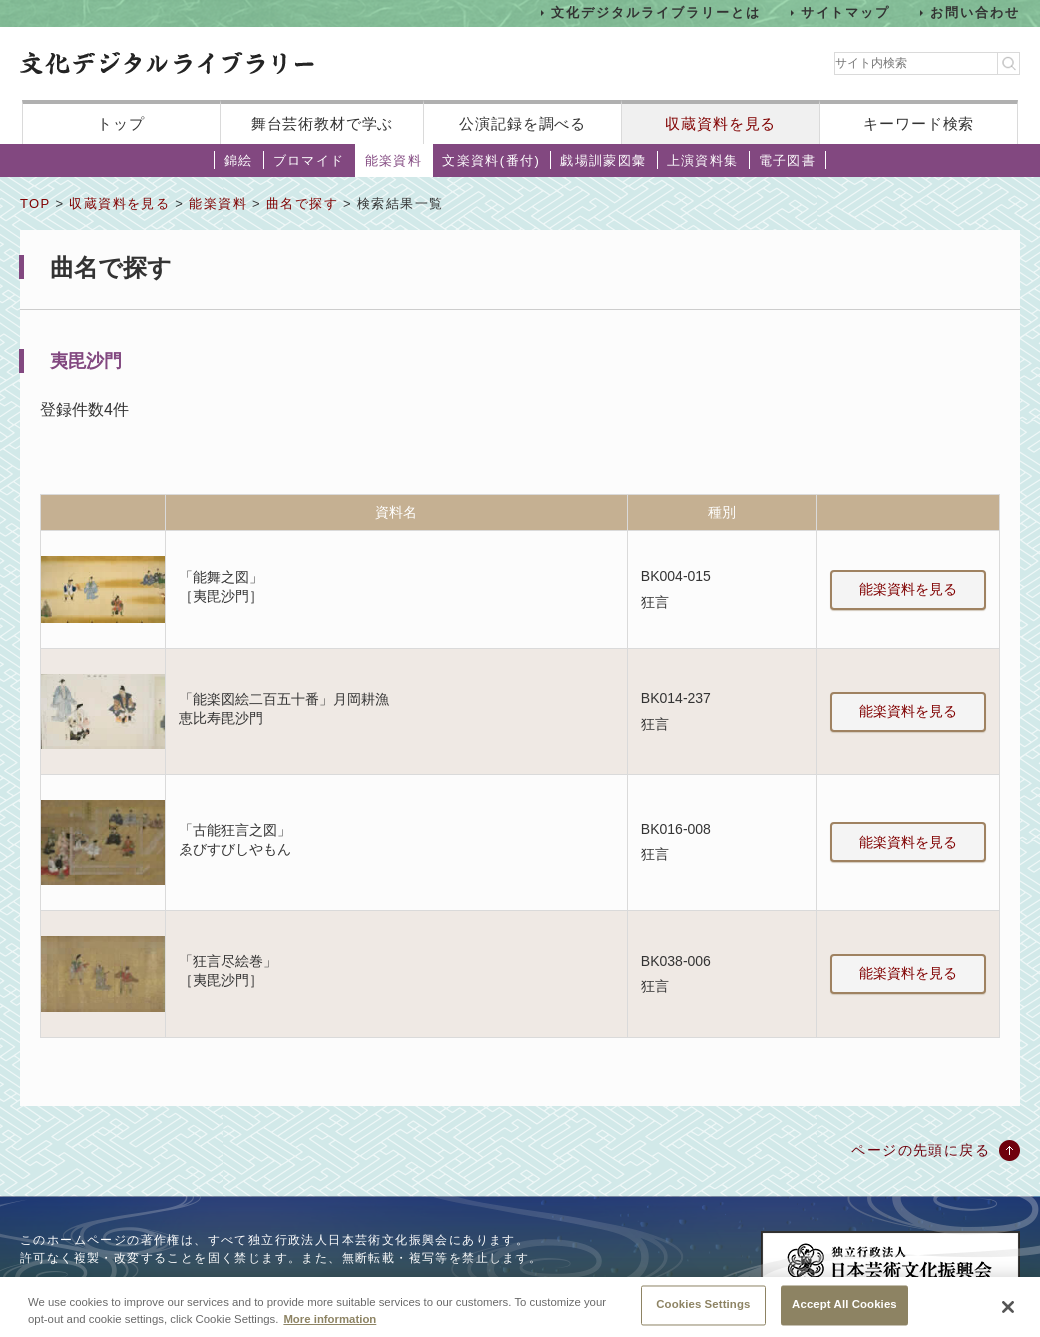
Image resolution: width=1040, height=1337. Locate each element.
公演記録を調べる (522, 123)
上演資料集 (703, 160)
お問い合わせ (975, 12)
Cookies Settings (703, 1308)
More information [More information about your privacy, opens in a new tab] (329, 1323)
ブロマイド (309, 160)
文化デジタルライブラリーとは (655, 12)
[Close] (1008, 1310)
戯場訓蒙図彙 (603, 160)
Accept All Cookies (844, 1308)
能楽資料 (394, 160)
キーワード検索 (918, 123)
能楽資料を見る (908, 589)
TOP (35, 203)
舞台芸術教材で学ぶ (322, 123)
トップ (121, 123)
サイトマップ (846, 12)
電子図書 (788, 160)
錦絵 (238, 160)
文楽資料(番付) (491, 160)
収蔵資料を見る (720, 123)
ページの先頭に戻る (920, 1150)
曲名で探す (302, 203)
